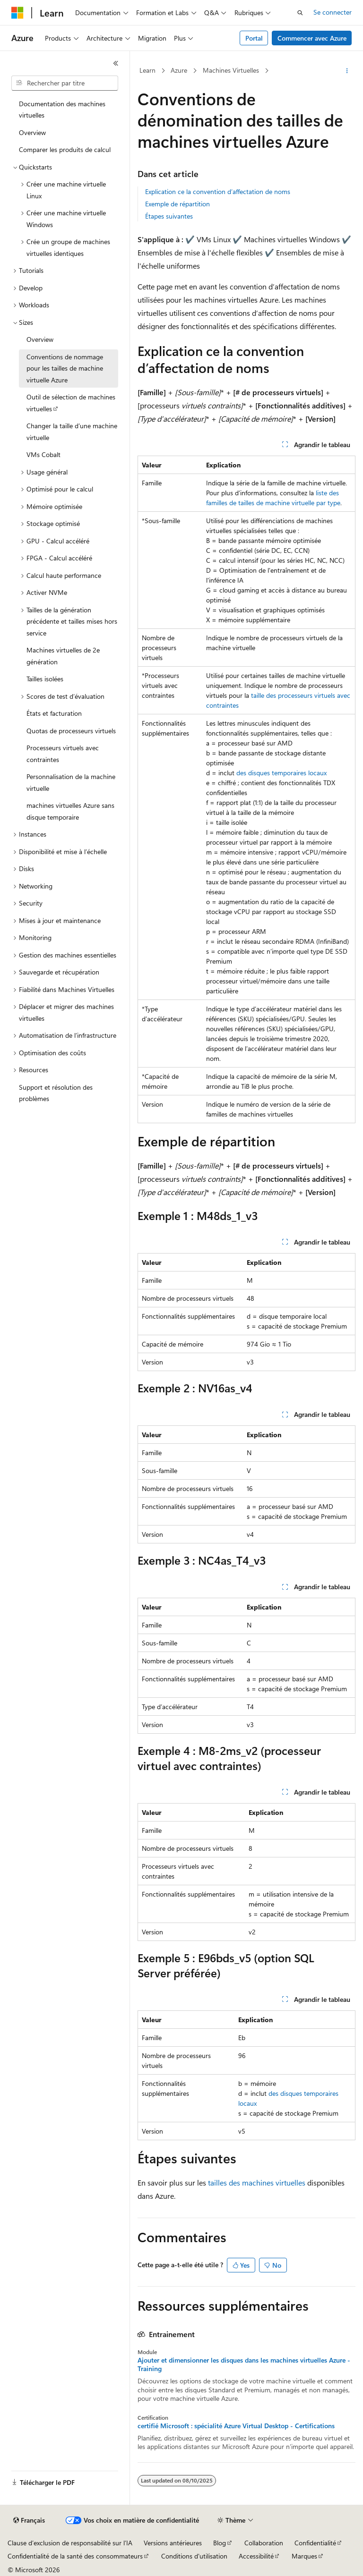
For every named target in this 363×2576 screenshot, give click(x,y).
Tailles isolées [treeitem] (44, 678)
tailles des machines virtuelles (256, 2182)
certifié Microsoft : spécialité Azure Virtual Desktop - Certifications (236, 2426)
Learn (147, 70)
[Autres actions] (347, 70)
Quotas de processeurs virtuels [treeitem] (71, 730)
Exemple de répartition (177, 203)
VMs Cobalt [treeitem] (43, 454)
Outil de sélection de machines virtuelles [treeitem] (70, 402)
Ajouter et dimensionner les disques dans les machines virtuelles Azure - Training (244, 2364)
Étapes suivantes (169, 216)
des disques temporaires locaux (281, 772)
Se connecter (332, 12)
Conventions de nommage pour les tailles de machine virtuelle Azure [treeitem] (64, 368)
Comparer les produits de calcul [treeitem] (65, 149)
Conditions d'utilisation (194, 2555)
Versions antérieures (173, 2542)
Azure (179, 70)
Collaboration (263, 2542)
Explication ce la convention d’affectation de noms (217, 191)
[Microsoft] (17, 13)
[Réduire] (116, 63)
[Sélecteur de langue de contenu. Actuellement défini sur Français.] (29, 2520)
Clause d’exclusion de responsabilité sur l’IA (70, 2542)
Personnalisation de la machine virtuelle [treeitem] (70, 782)
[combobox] (64, 83)
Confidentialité (315, 2542)
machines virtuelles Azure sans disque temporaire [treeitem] (70, 811)
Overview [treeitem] (32, 132)
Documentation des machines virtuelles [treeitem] (62, 109)
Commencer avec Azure (311, 38)
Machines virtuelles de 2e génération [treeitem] (63, 655)
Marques (304, 2555)
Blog (219, 2542)
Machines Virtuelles (231, 70)
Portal (254, 38)
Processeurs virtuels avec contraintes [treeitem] (62, 753)
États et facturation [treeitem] (54, 713)
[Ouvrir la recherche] (300, 12)
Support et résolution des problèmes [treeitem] (56, 1093)
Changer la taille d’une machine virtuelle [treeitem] (71, 431)
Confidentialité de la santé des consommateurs (75, 2555)
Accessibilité (256, 2555)
